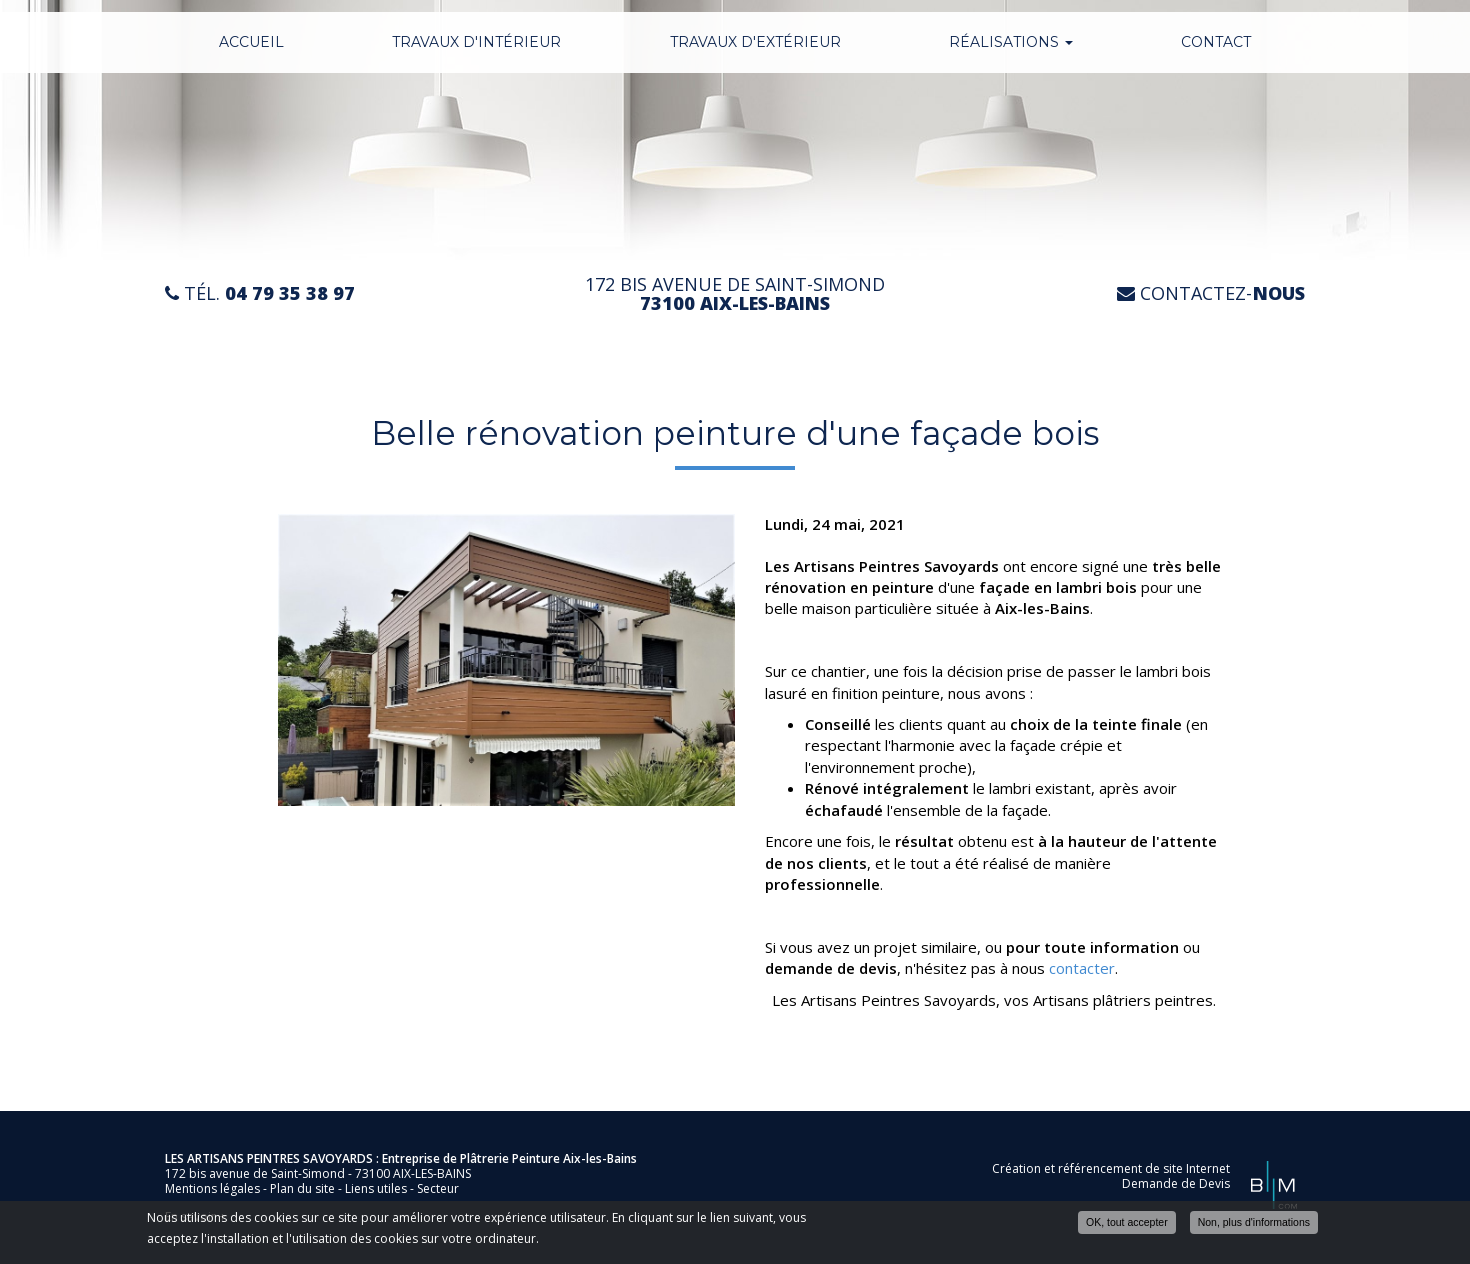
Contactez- (1211, 293)
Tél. (260, 293)
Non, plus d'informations (1254, 1223)
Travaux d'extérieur (755, 42)
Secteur (438, 1188)
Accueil (251, 42)
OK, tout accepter (1127, 1223)
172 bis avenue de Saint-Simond (735, 294)
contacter (1082, 968)
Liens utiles (376, 1188)
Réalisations (1011, 42)
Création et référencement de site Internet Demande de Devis (1111, 1176)
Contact (1216, 42)
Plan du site (302, 1188)
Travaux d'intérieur (476, 42)
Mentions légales (212, 1188)
